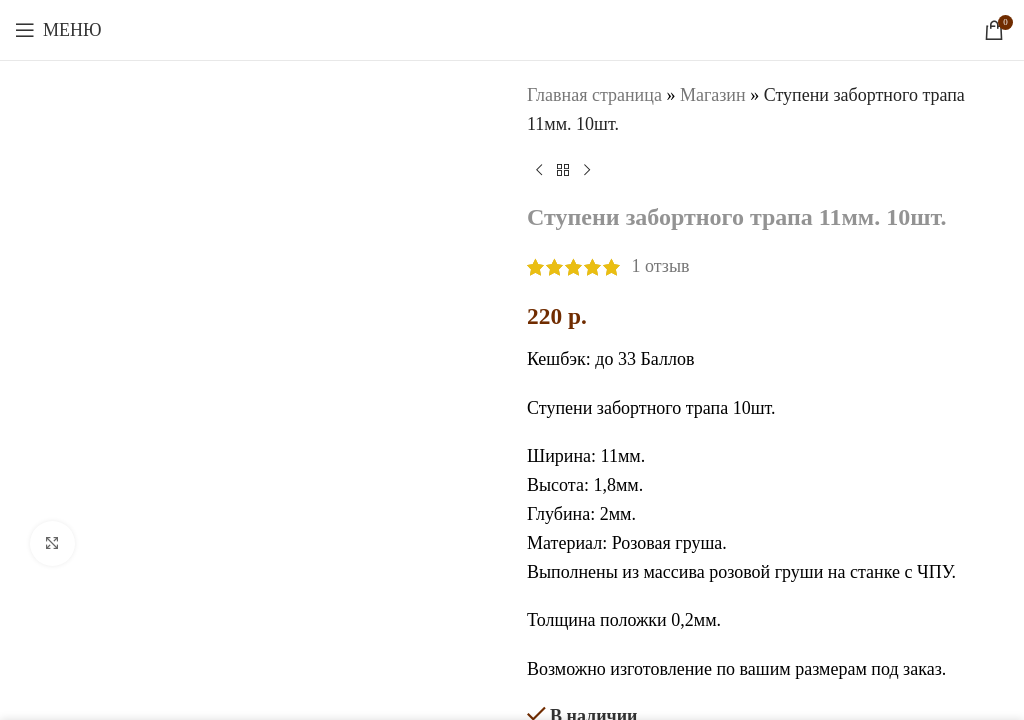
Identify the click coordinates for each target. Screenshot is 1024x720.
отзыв (661, 267)
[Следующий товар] (587, 171)
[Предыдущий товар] (539, 171)
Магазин (713, 95)
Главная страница (594, 95)
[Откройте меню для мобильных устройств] (58, 30)
